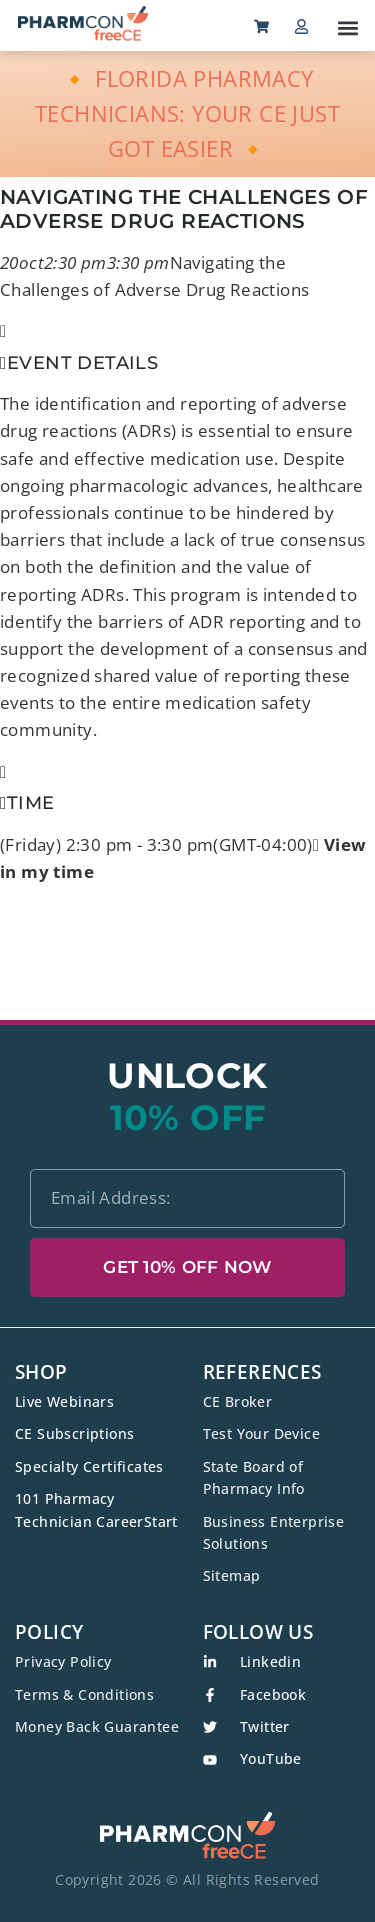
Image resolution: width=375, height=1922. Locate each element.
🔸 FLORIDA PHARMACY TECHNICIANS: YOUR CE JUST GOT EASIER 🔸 (187, 113)
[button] (347, 27)
